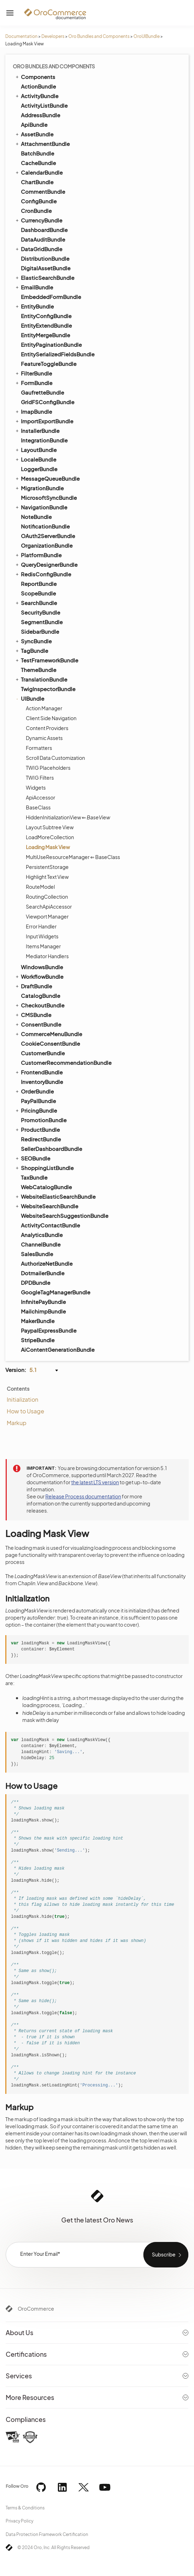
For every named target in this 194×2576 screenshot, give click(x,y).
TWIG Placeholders (48, 767)
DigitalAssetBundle (45, 268)
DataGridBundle (38, 248)
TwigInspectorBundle (48, 688)
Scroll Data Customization (55, 758)
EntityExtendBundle (46, 325)
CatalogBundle (40, 995)
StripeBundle (38, 1340)
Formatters (39, 748)
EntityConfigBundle (46, 315)
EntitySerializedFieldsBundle (58, 354)
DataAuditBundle (43, 239)
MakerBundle (38, 1320)
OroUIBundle (146, 36)
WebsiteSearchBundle (46, 1205)
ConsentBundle (38, 1024)
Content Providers (47, 728)
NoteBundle (36, 516)
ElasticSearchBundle (44, 277)
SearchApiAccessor (49, 906)
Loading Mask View (48, 847)
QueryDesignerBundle (46, 564)
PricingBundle (36, 1110)
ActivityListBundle (44, 105)
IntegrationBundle (44, 440)
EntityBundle (34, 306)
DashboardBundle (44, 229)
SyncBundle (33, 640)
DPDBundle (35, 1282)
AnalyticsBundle (42, 1234)
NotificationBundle (45, 526)
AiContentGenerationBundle (58, 1349)
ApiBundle (34, 124)
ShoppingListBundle (44, 1167)
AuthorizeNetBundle (47, 1263)
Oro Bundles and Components (99, 36)
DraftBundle (33, 985)
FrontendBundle (39, 1071)
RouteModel (40, 886)
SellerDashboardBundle (51, 1148)
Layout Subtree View (50, 827)
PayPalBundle (38, 1100)
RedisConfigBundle (43, 573)
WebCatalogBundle (46, 1187)
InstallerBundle (37, 430)
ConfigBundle (39, 201)
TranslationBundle (41, 679)
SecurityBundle (40, 612)
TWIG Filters (40, 777)
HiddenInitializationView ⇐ (68, 817)
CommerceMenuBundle (48, 1033)
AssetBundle (34, 133)
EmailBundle (34, 286)
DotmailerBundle (42, 1273)
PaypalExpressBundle (48, 1330)
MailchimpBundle (43, 1311)
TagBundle (31, 650)
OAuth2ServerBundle (48, 535)
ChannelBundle (41, 1244)
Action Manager (44, 708)
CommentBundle (43, 191)
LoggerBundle (39, 468)
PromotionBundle (44, 1120)
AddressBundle (40, 115)
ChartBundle (37, 182)
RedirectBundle (41, 1139)
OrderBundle (34, 1091)
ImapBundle (33, 411)
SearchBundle (36, 602)
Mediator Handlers (47, 956)
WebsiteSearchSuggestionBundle (64, 1215)
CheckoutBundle (39, 1005)
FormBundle (33, 382)
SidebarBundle (40, 631)
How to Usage (25, 1411)
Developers (52, 36)
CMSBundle (33, 1014)
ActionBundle (38, 86)
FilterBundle (33, 373)
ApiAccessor (40, 797)
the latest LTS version (95, 1482)
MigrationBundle (39, 487)
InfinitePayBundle (43, 1301)
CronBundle (36, 210)
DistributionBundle (45, 258)
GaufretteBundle (42, 392)
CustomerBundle (43, 1053)
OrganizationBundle (47, 545)
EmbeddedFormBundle (51, 296)
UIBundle (29, 698)
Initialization (22, 1399)
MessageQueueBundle (47, 478)
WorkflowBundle (39, 976)
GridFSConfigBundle (47, 402)
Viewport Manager (47, 916)
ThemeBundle (38, 669)
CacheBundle (38, 162)
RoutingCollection (47, 896)
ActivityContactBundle (50, 1225)
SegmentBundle (42, 621)
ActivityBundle (36, 95)
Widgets (36, 787)
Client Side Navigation (51, 718)
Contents (18, 1388)
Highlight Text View (47, 877)
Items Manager (43, 946)
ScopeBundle (38, 593)
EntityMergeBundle (45, 335)
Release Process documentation (83, 1496)
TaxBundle (34, 1177)
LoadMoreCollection (50, 837)
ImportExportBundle (44, 420)
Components (35, 76)
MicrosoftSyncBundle (49, 497)
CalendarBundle (39, 172)
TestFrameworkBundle (46, 659)
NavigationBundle (41, 506)
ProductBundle (37, 1129)
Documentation (21, 36)
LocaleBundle (35, 459)
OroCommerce (36, 2308)
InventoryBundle (42, 1081)
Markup (17, 1423)
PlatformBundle (38, 554)
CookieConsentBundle (50, 1043)
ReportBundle (39, 583)
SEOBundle (32, 1158)
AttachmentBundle (42, 143)
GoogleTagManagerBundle (55, 1292)
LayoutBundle (36, 449)
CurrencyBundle (38, 220)
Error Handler (41, 926)
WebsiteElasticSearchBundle (55, 1196)
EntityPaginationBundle (51, 344)
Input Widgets (42, 936)
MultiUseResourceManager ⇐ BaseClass (73, 857)
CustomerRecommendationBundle (66, 1062)
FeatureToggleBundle (48, 363)
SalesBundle (37, 1253)
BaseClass (38, 807)
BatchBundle (37, 153)
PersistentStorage (47, 867)
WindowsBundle (42, 967)
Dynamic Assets (44, 738)
